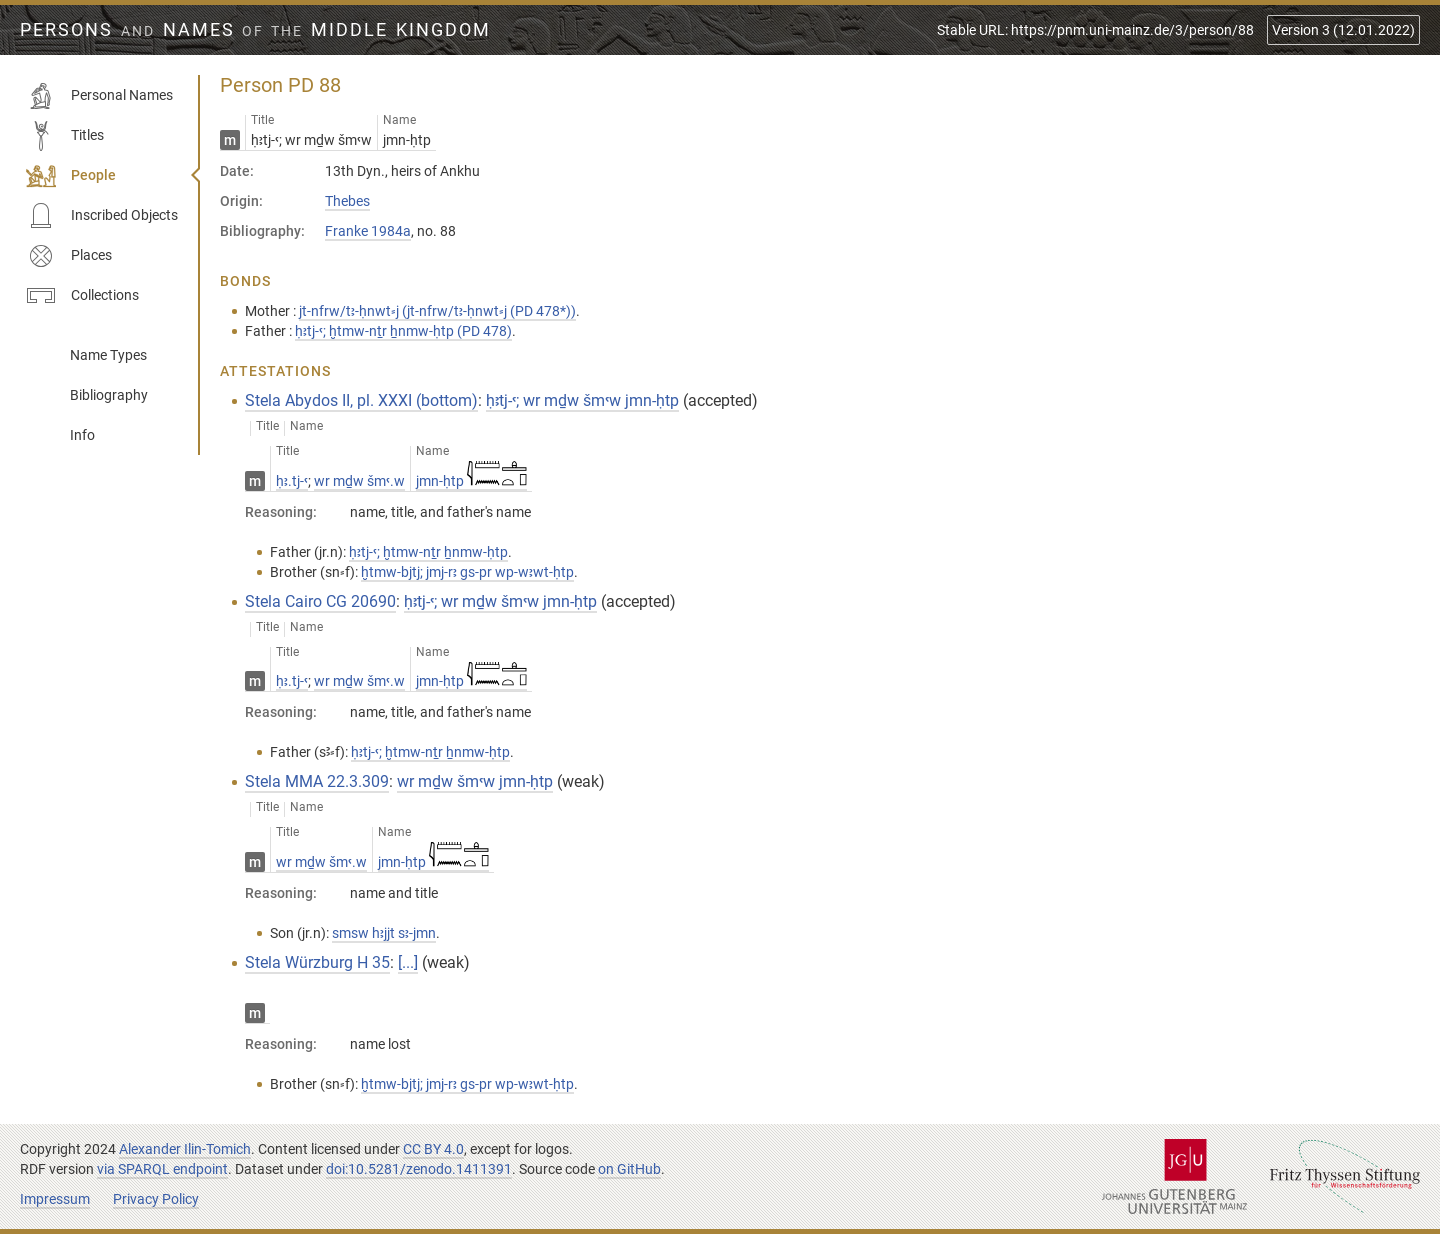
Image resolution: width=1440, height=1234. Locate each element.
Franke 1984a (368, 231)
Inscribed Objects (102, 216)
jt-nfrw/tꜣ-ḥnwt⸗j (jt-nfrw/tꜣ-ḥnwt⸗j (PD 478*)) (437, 311)
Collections (82, 296)
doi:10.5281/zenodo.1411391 (419, 1169)
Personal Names (99, 96)
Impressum (55, 1199)
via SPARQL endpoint (162, 1169)
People (71, 176)
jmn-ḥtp (471, 481)
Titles (65, 136)
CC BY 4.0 (433, 1149)
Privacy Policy (156, 1199)
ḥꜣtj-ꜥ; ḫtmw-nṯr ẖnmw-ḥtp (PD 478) (403, 331)
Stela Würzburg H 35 (317, 962)
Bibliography (109, 395)
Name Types (108, 355)
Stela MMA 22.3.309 (317, 781)
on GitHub (629, 1169)
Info (82, 435)
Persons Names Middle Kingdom (255, 30)
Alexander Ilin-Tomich (185, 1149)
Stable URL (1095, 30)
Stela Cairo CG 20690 (320, 601)
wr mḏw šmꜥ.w (359, 481)
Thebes (347, 201)
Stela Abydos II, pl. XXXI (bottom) (361, 400)
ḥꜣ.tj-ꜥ (292, 481)
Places (69, 256)
